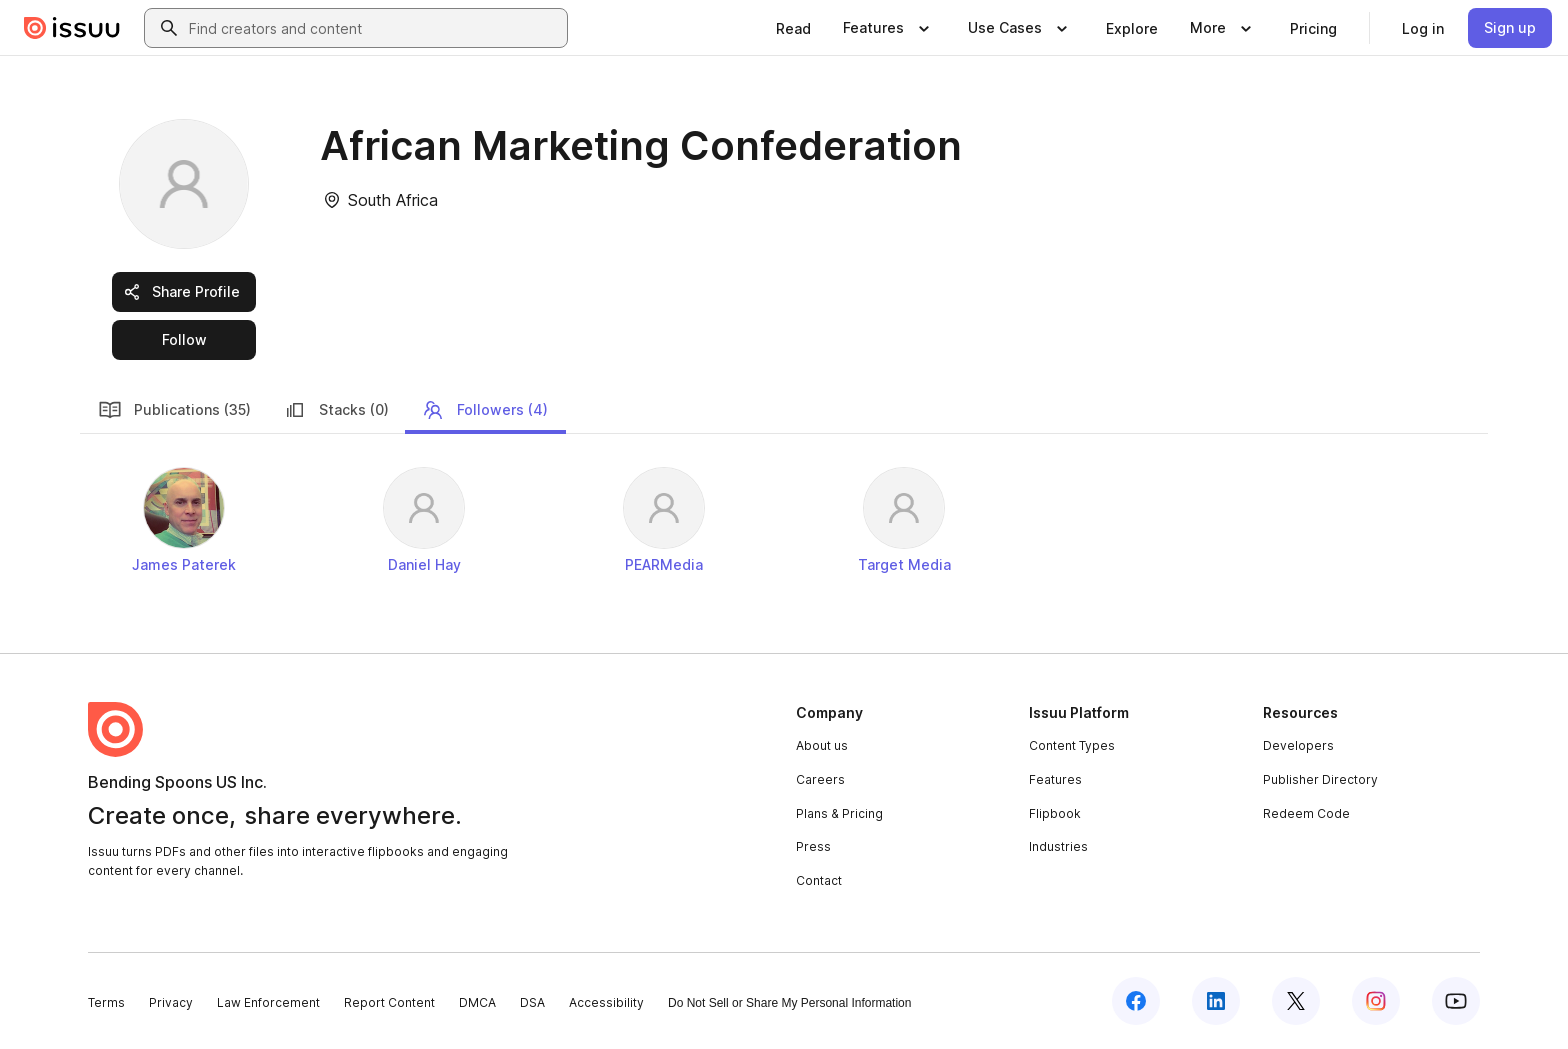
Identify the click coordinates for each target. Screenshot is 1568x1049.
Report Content (389, 1002)
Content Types (1072, 745)
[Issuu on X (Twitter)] (1296, 1001)
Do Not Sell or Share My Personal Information (789, 1003)
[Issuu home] (72, 28)
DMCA (477, 1002)
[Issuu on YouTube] (1456, 1001)
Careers (820, 779)
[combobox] (374, 28)
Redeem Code (1306, 813)
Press (813, 846)
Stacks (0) (336, 410)
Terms (106, 1002)
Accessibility (606, 1002)
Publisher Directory (1320, 779)
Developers (1298, 745)
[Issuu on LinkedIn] (1216, 1001)
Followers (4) (484, 410)
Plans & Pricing (839, 813)
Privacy (171, 1002)
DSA (532, 1002)
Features (1055, 779)
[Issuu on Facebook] (1136, 1001)
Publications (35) (174, 410)
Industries (1058, 846)
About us (822, 745)
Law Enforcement (268, 1002)
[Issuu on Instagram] (1376, 1001)
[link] (793, 28)
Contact (819, 880)
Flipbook (1055, 813)
